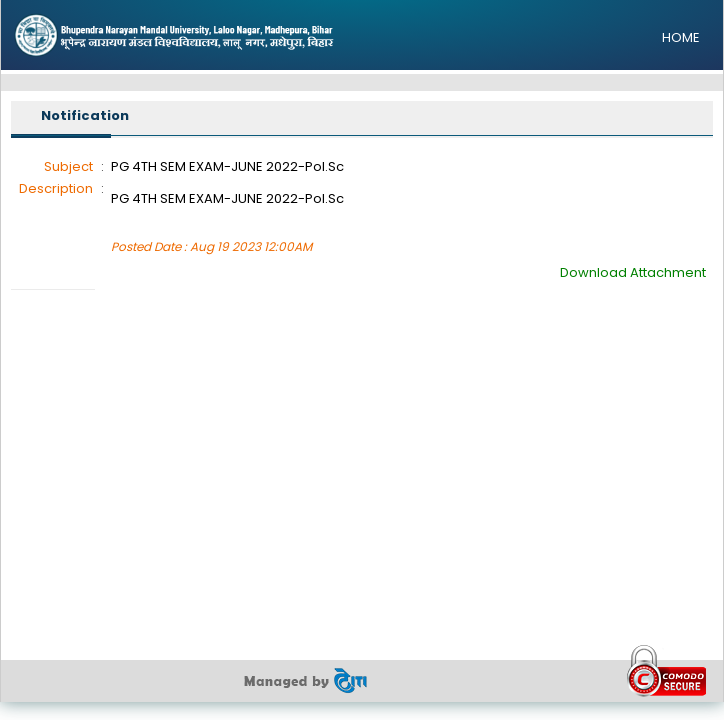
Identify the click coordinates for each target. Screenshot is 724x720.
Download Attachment (633, 272)
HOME (681, 37)
